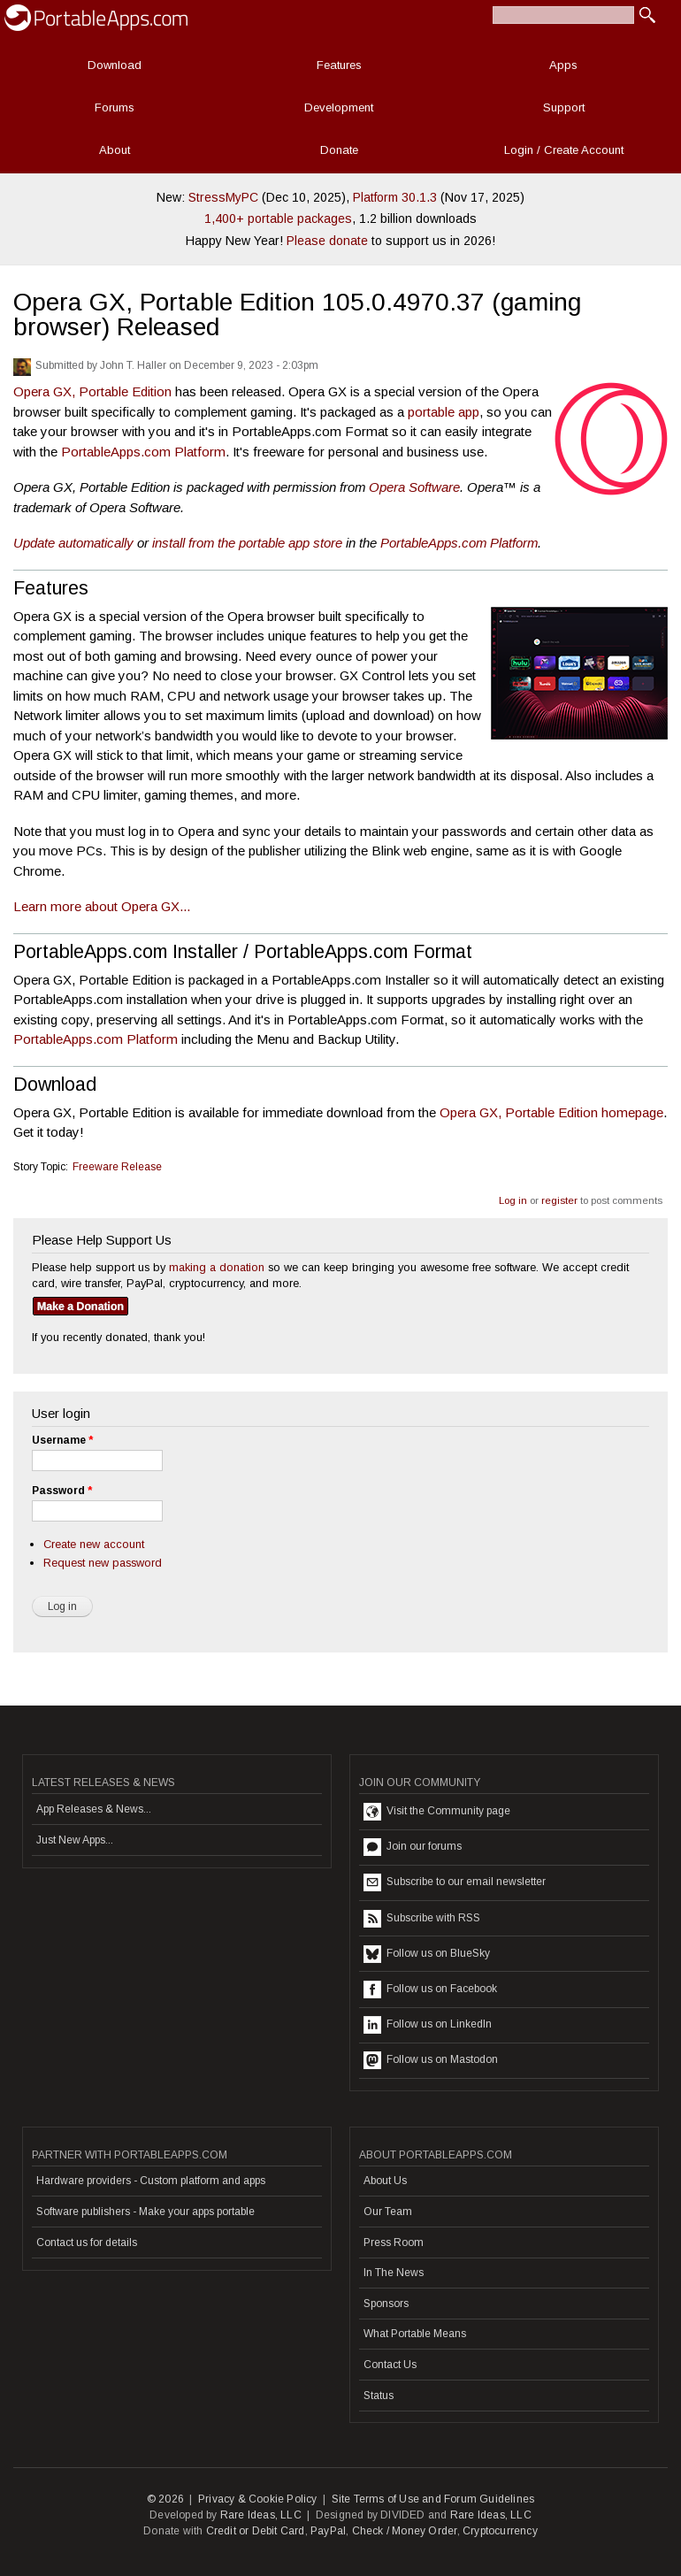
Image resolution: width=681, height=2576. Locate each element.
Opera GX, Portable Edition (92, 391)
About (114, 150)
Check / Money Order (404, 2531)
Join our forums (412, 1847)
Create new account (93, 1544)
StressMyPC (223, 197)
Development (338, 107)
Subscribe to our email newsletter (454, 1882)
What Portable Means (414, 2333)
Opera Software (414, 486)
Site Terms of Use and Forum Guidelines (433, 2499)
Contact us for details (86, 2242)
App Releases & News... (93, 1809)
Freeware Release (117, 1167)
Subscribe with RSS (421, 1919)
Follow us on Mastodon (430, 2060)
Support (564, 107)
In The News (393, 2272)
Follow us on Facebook (430, 1989)
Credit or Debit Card (255, 2531)
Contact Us (390, 2364)
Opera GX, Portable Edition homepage (551, 1112)
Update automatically (73, 542)
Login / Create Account (564, 150)
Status (378, 2395)
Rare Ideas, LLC (261, 2515)
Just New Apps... (74, 1840)
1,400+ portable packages (278, 218)
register (559, 1200)
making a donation (216, 1267)
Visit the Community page (436, 1812)
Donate (339, 150)
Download (115, 65)
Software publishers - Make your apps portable (145, 2211)
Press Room (393, 2242)
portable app (443, 411)
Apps (563, 65)
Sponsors (386, 2303)
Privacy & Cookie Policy (258, 2499)
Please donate (327, 241)
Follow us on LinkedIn (427, 2025)
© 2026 (165, 2499)
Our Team (387, 2211)
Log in (513, 1200)
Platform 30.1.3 (395, 197)
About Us (385, 2180)
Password (62, 1490)
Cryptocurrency (500, 2531)
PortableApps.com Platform (143, 451)
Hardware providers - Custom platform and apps (150, 2180)
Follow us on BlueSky (426, 1954)
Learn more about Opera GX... (101, 906)
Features (339, 65)
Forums (114, 107)
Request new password (102, 1562)
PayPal (328, 2531)
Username (62, 1440)
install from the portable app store (247, 542)
